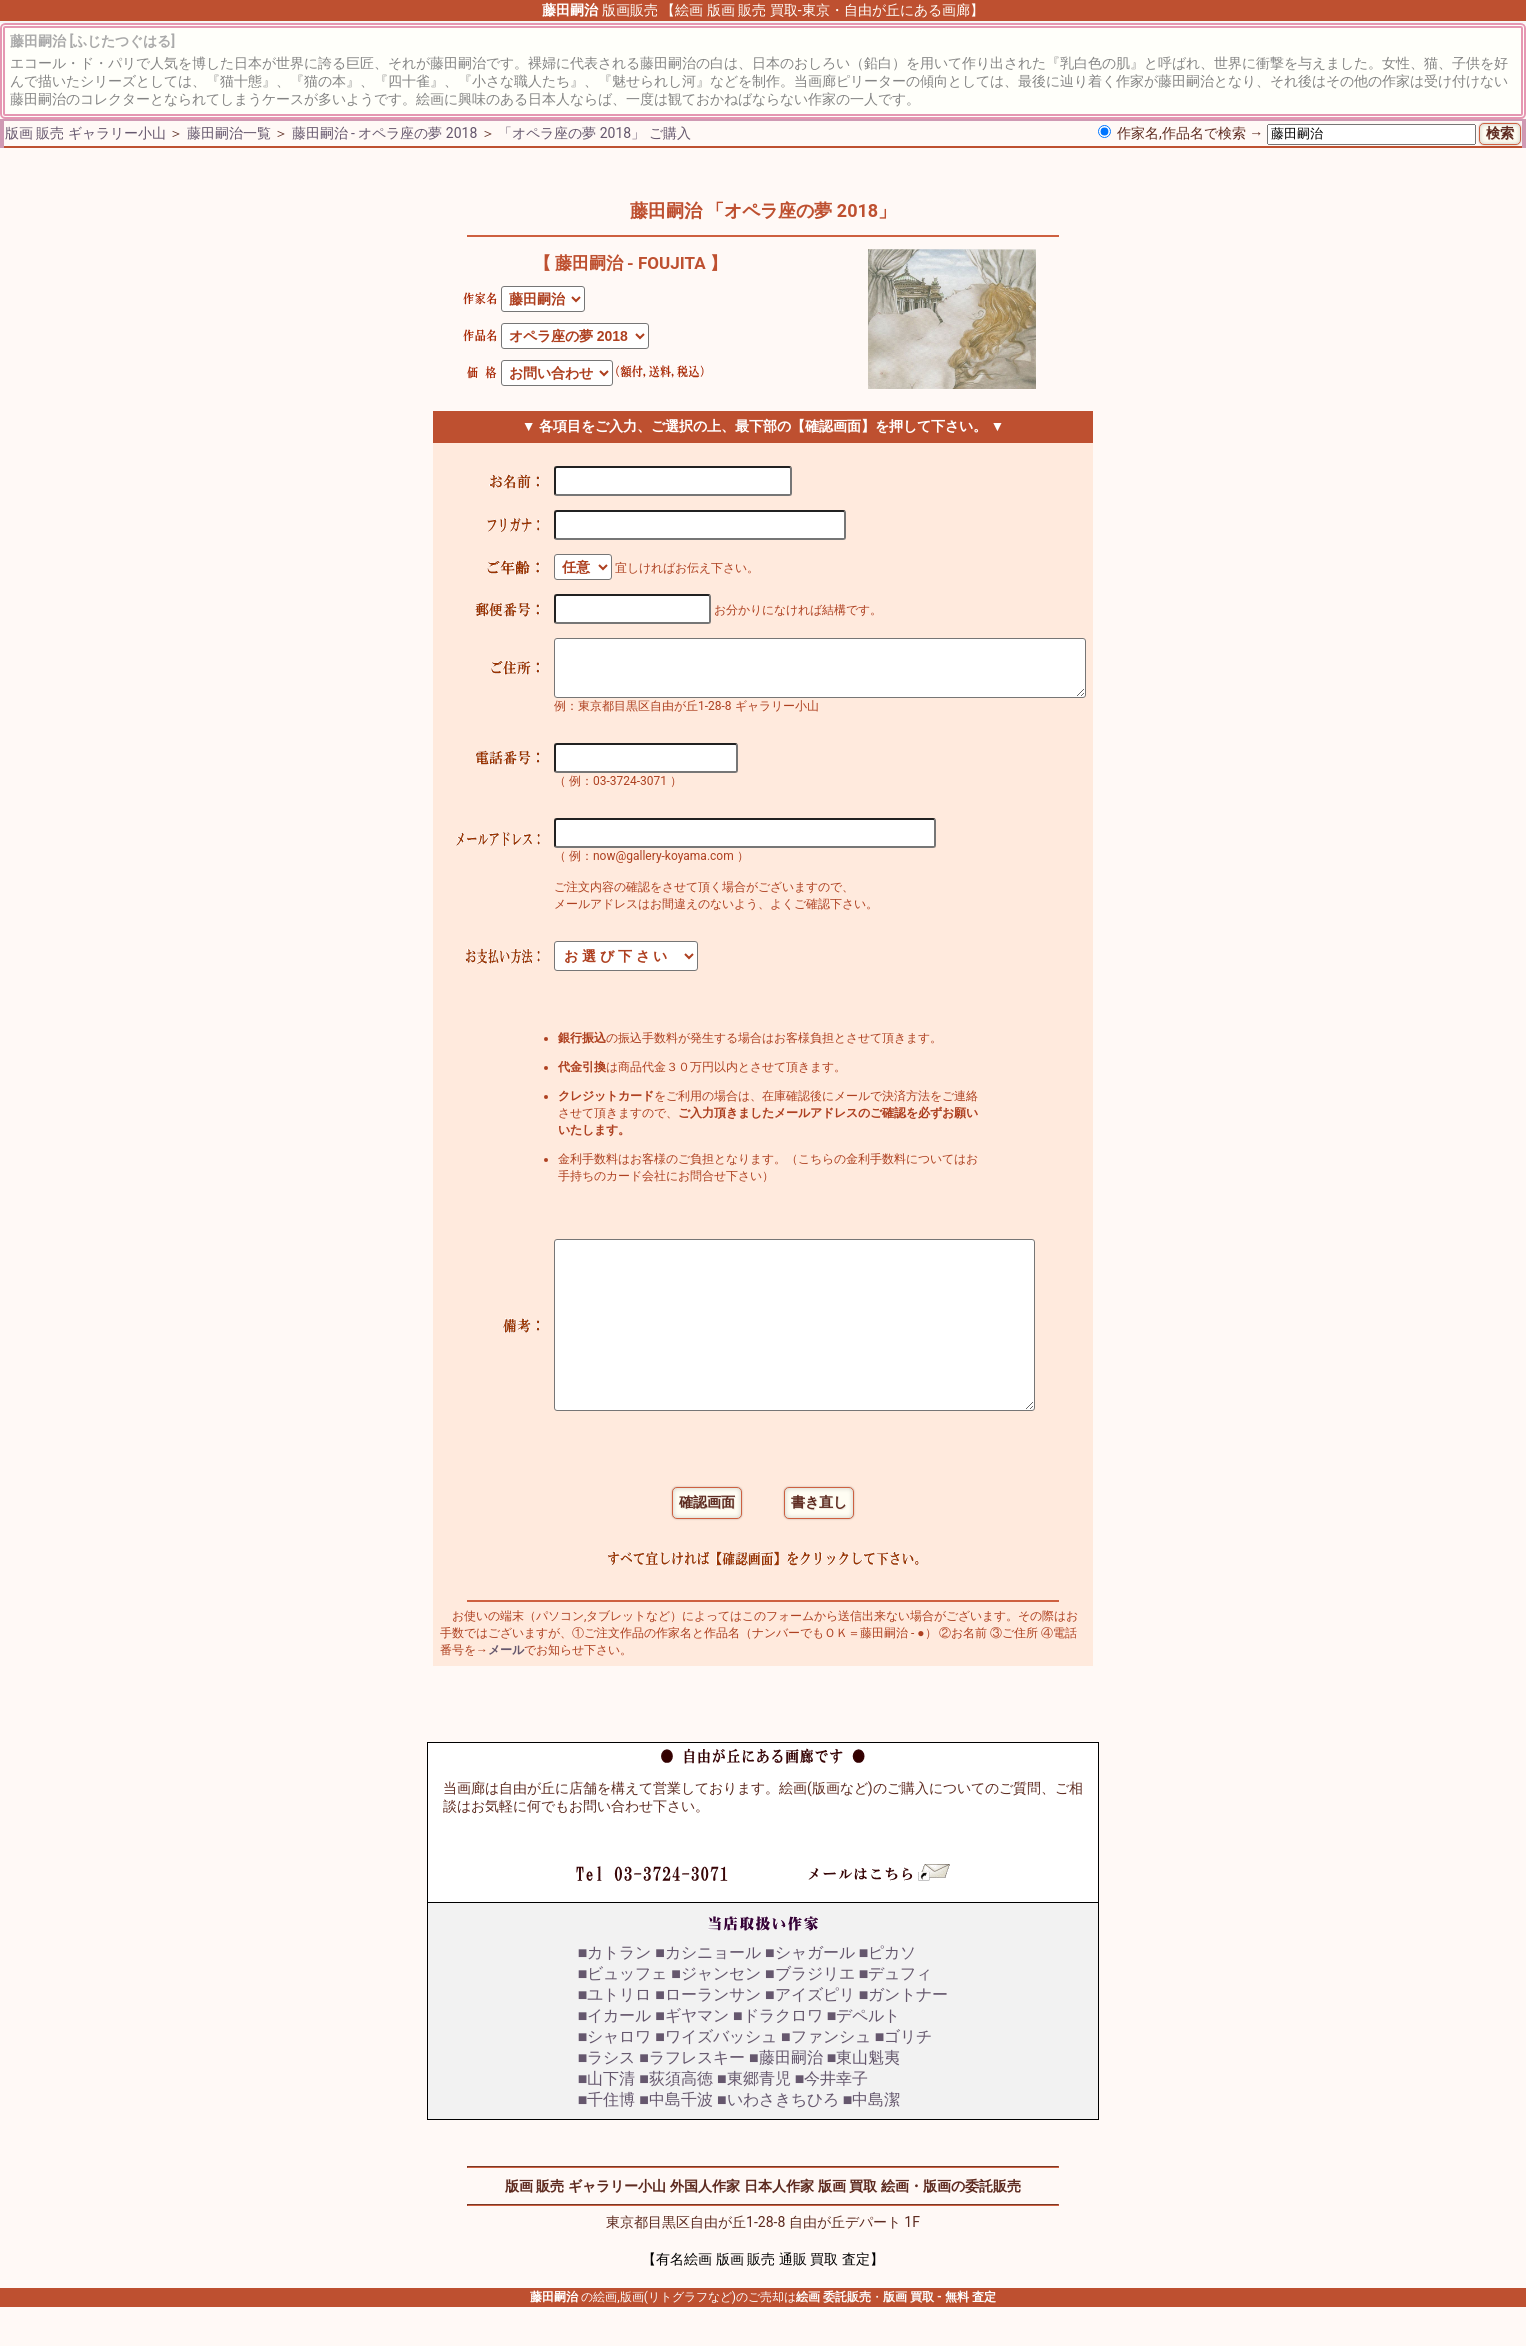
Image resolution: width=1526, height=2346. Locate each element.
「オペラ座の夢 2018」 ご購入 (594, 133)
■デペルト (864, 2054)
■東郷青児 (754, 2117)
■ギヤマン (692, 2054)
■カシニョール (708, 1991)
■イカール (615, 2054)
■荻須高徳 (676, 2117)
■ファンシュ (826, 2075)
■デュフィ (896, 2012)
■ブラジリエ (810, 2012)
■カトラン (615, 1991)
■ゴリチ (904, 2075)
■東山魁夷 (864, 2096)
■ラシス (607, 2096)
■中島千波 (676, 2138)
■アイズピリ (810, 2033)
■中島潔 (872, 2138)
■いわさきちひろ (778, 2138)
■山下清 (607, 2117)
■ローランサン (708, 2033)
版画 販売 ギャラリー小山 (85, 133)
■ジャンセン (716, 2012)
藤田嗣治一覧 (229, 133)
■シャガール (810, 1991)
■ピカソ (888, 1991)
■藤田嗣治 (786, 2096)
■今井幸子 (832, 2117)
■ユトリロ (615, 2033)
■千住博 (607, 2138)
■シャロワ (615, 2075)
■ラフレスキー (692, 2096)
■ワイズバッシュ (716, 2075)
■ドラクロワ (778, 2054)
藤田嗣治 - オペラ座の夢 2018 (385, 133)
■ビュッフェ (623, 2012)
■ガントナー (904, 2033)
